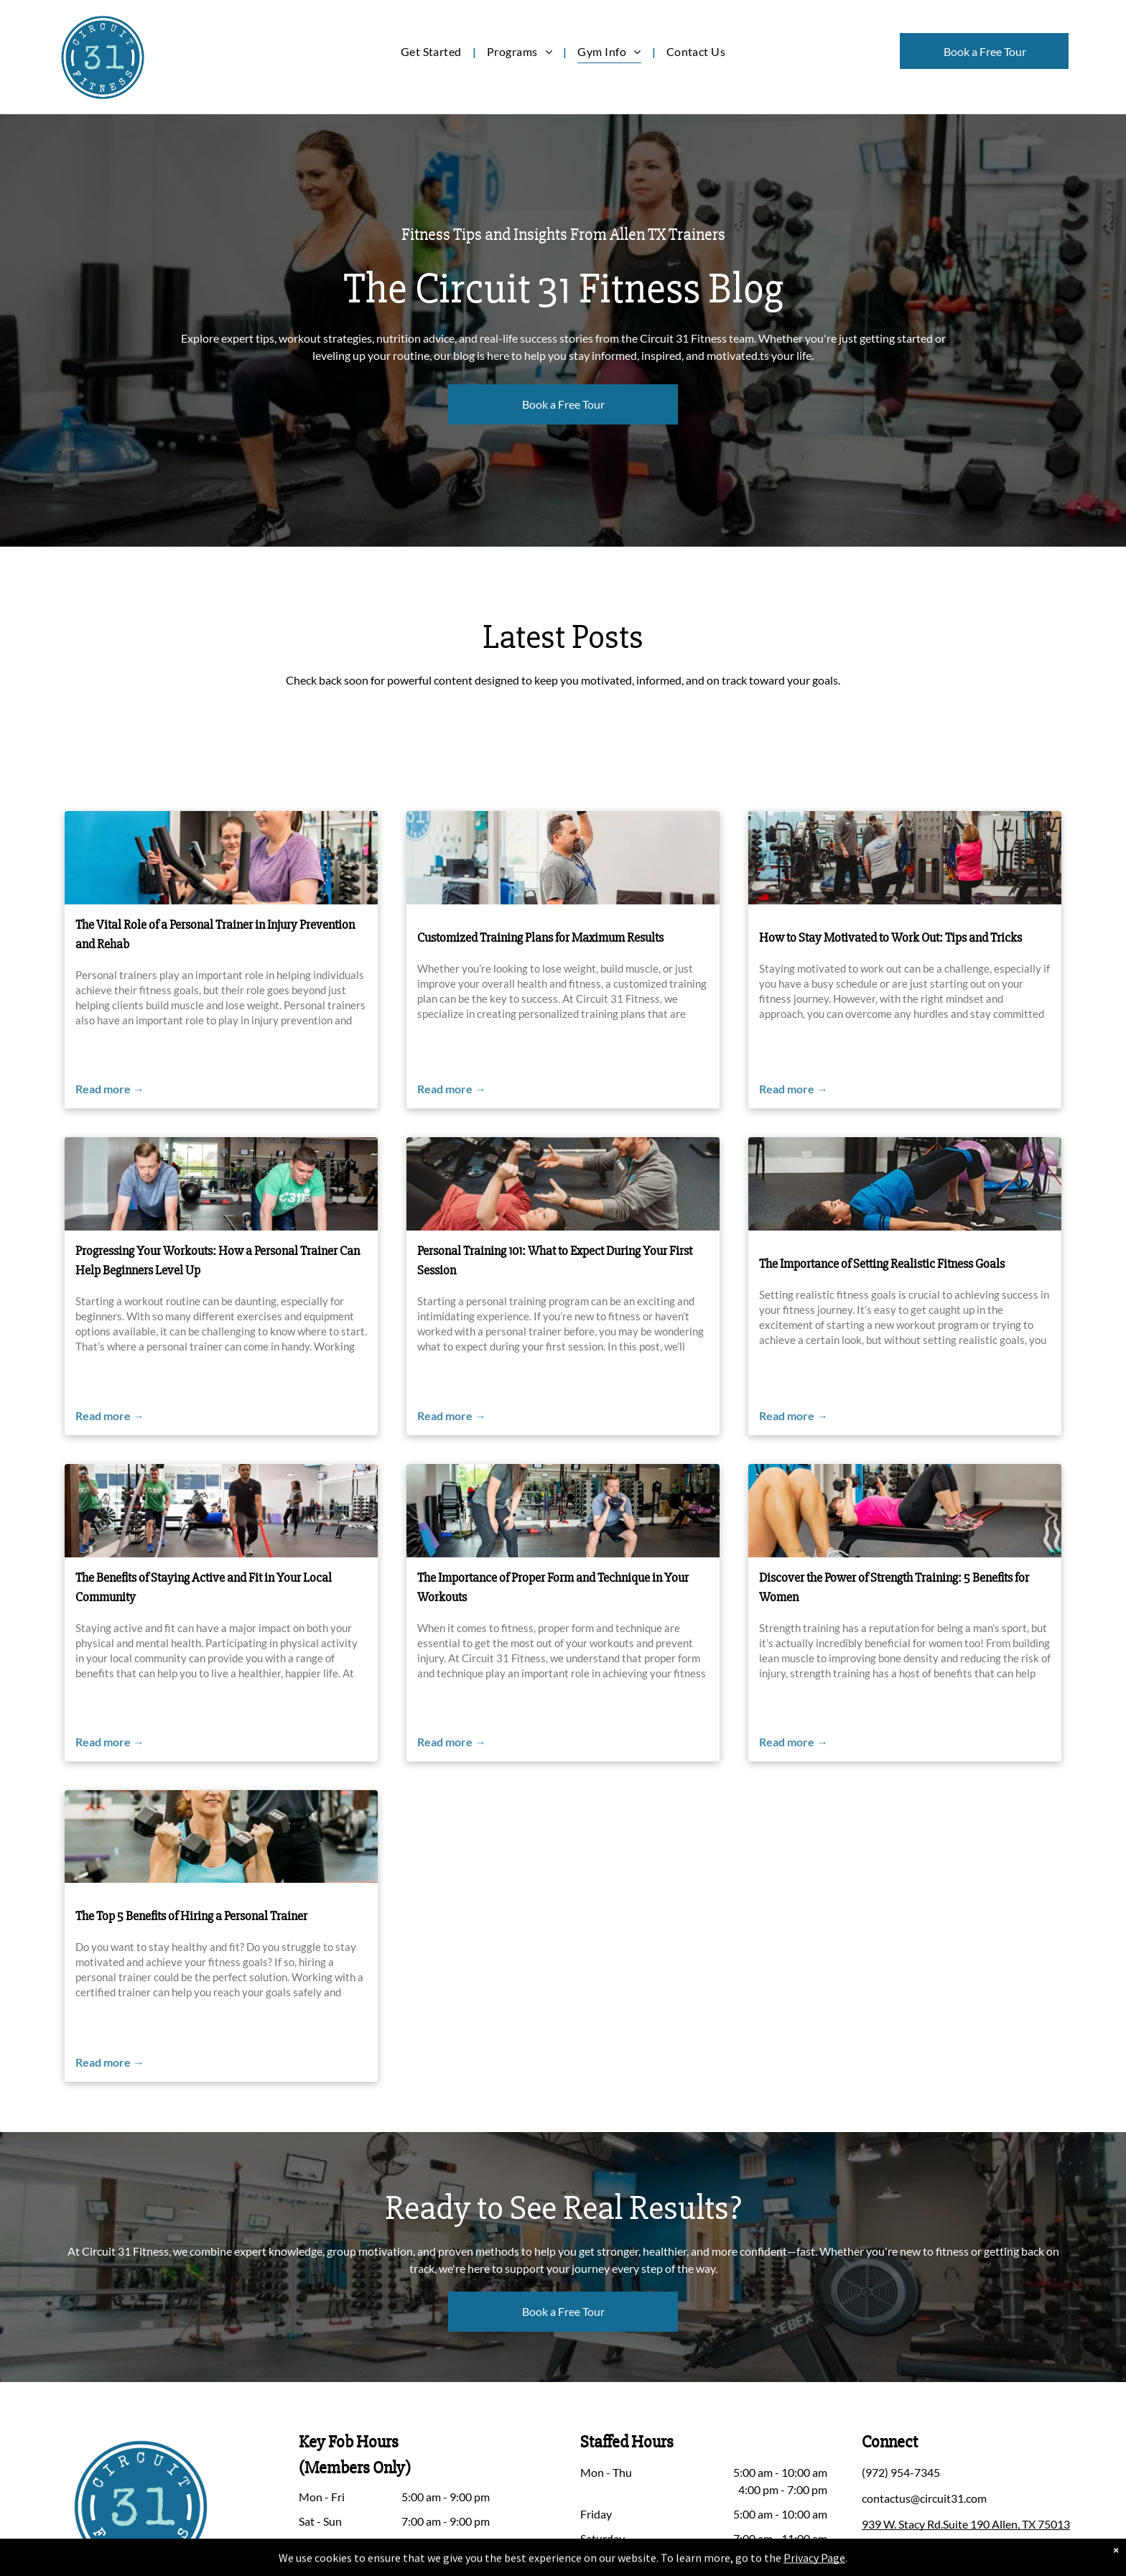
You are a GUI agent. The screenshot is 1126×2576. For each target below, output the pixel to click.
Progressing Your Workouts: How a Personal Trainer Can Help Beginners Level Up (217, 1260)
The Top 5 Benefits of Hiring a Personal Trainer (191, 1916)
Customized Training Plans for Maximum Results (540, 937)
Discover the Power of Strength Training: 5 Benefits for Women (894, 1587)
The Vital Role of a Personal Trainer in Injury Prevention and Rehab (215, 934)
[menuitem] (433, 51)
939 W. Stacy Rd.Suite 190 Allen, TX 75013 (966, 2524)
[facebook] (875, 2555)
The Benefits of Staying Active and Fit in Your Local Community (203, 1587)
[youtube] (942, 2555)
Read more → (109, 1088)
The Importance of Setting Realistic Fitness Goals (882, 1263)
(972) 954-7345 (901, 2472)
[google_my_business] (976, 2555)
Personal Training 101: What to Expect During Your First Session (554, 1260)
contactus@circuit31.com (924, 2498)
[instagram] (908, 2555)
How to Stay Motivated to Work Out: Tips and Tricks (890, 937)
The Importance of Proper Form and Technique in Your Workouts (553, 1587)
